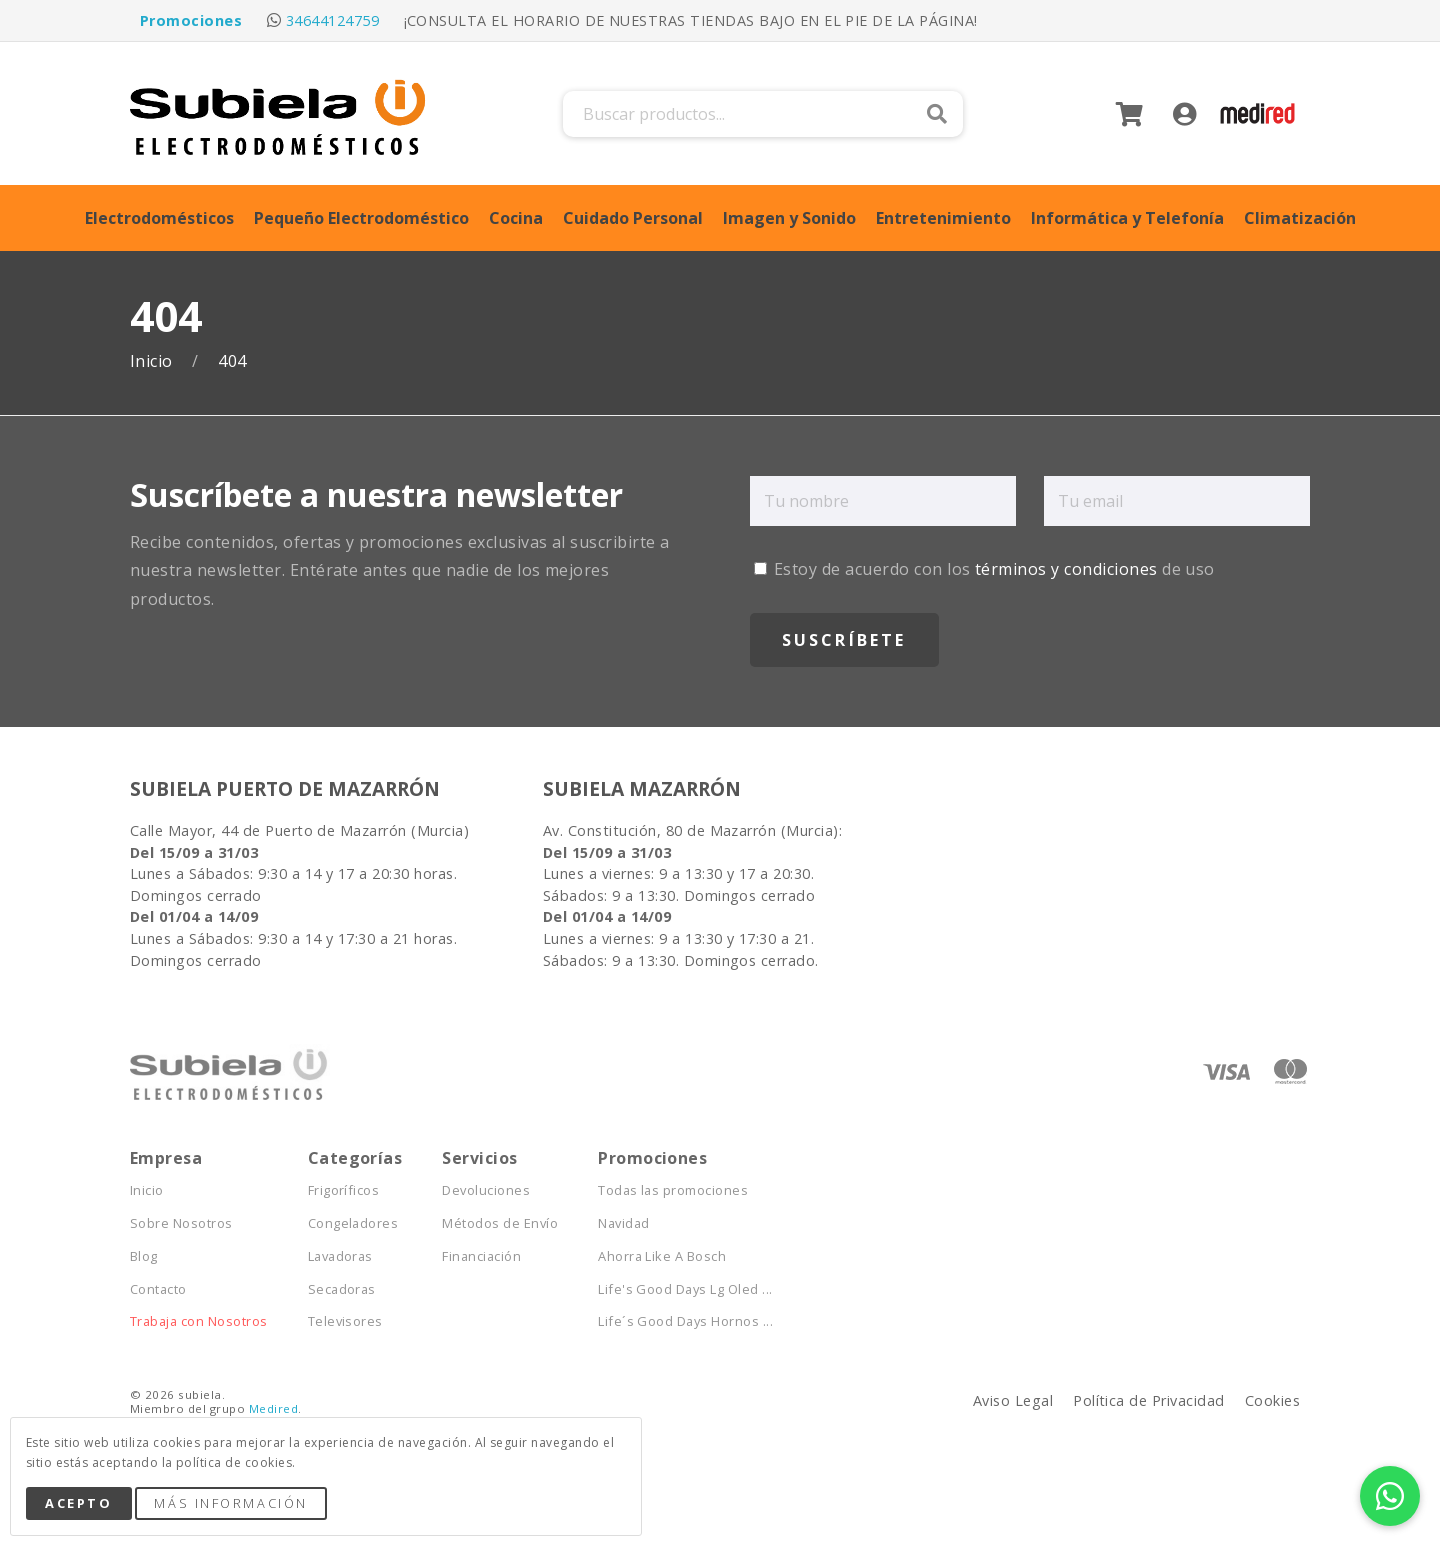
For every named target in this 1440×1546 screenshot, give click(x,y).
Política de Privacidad (1149, 1400)
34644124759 (332, 20)
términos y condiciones (1066, 569)
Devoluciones (486, 1190)
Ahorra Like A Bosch (662, 1256)
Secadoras (342, 1289)
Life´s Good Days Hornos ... (685, 1321)
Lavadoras (340, 1256)
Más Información (230, 1503)
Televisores (345, 1321)
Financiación (481, 1256)
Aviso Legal (1013, 1400)
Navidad (623, 1223)
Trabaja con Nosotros (199, 1321)
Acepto (78, 1503)
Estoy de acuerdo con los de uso (984, 569)
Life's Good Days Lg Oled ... (685, 1289)
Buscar (937, 114)
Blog (144, 1256)
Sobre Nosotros (181, 1223)
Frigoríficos (344, 1190)
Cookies (1272, 1400)
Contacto (158, 1289)
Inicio (153, 361)
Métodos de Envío (500, 1223)
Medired (273, 1408)
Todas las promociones (673, 1190)
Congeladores (353, 1223)
